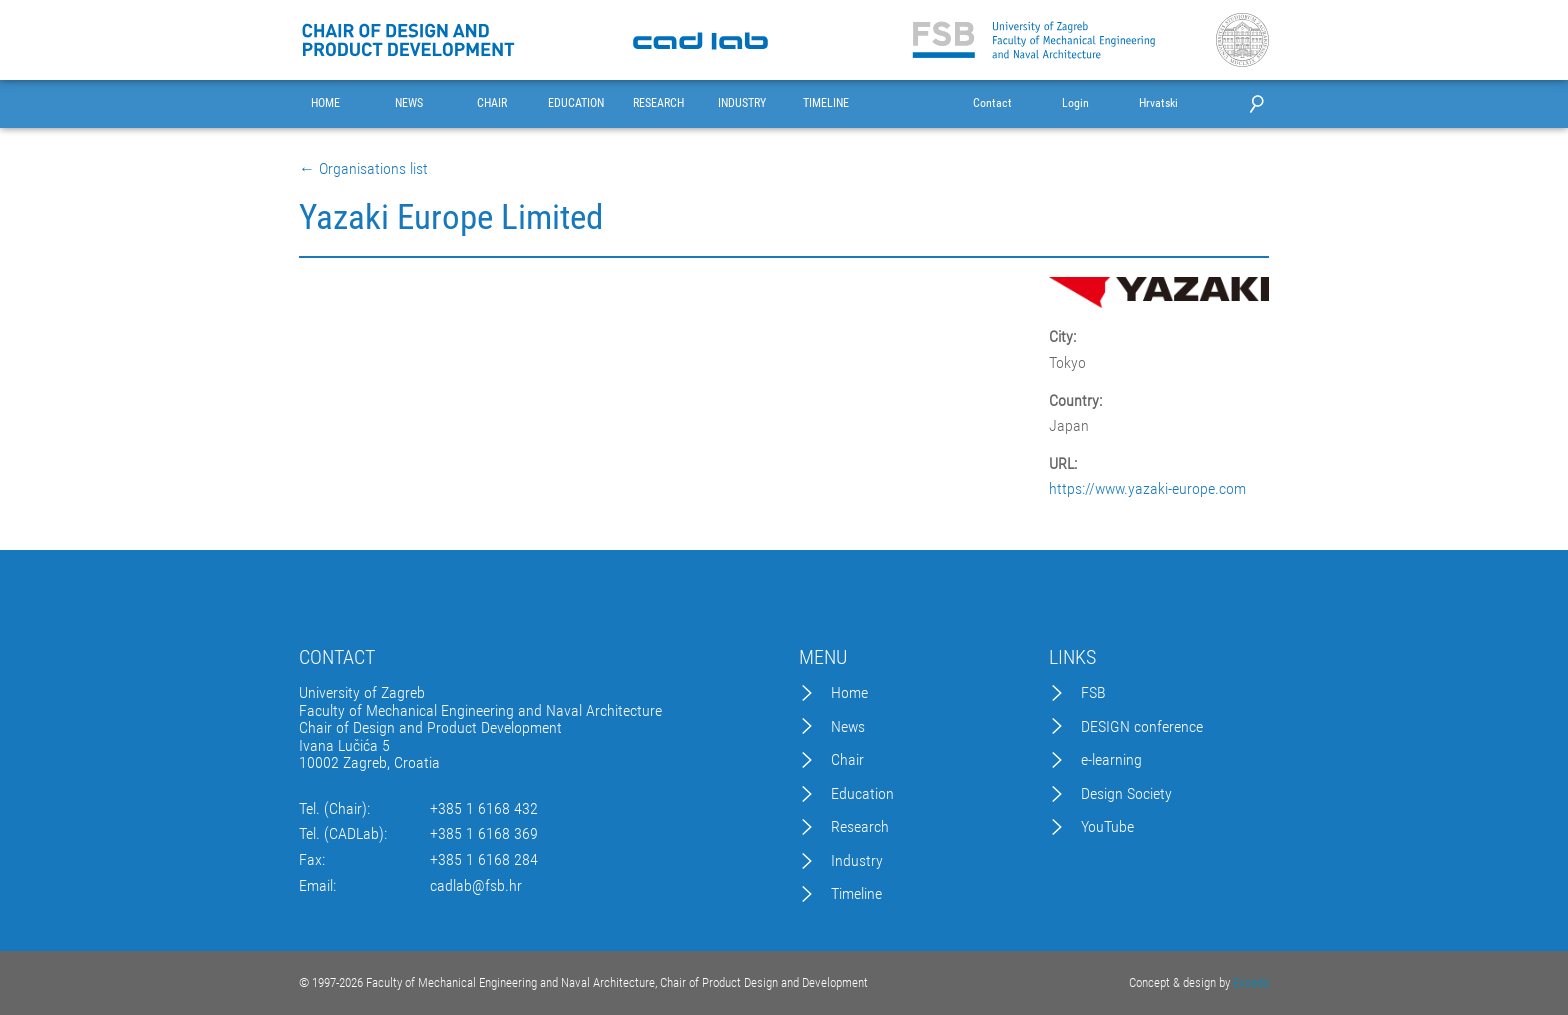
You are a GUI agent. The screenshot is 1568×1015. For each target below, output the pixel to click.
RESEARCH (658, 103)
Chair (847, 760)
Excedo (1251, 982)
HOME (325, 103)
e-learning (1111, 760)
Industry (857, 861)
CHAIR (492, 103)
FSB (1093, 693)
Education (862, 794)
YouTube (1107, 827)
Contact (992, 103)
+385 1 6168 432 (484, 809)
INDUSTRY (742, 103)
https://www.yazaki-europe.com (1147, 489)
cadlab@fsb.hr (476, 886)
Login (1075, 103)
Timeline (856, 894)
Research (860, 827)
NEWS (409, 103)
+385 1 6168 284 (484, 860)
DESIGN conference (1142, 727)
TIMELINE (826, 103)
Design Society (1126, 794)
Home (849, 693)
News (848, 727)
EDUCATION (576, 103)
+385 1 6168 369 (484, 834)
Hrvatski (1158, 103)
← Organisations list (363, 169)
